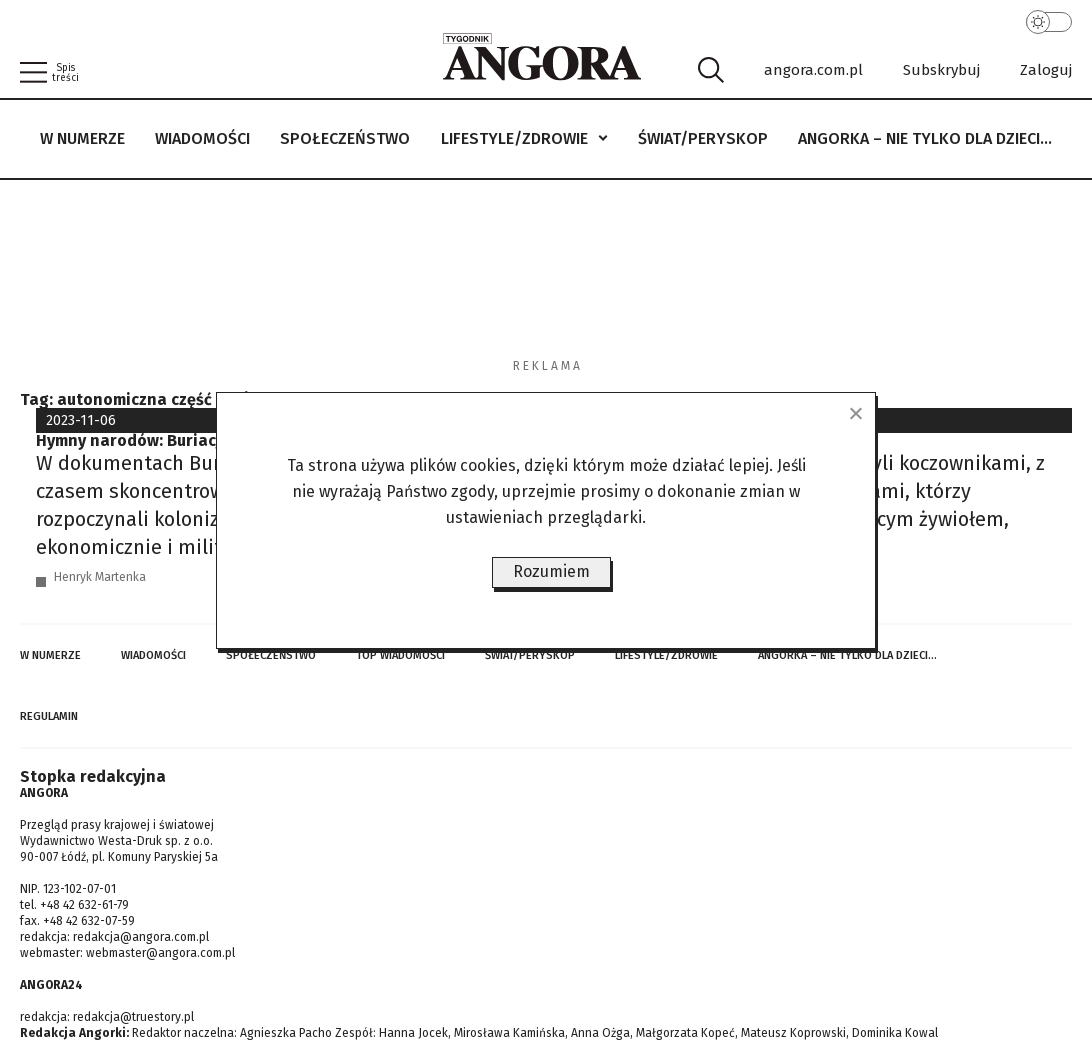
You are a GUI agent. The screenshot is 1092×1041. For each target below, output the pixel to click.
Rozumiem (551, 571)
